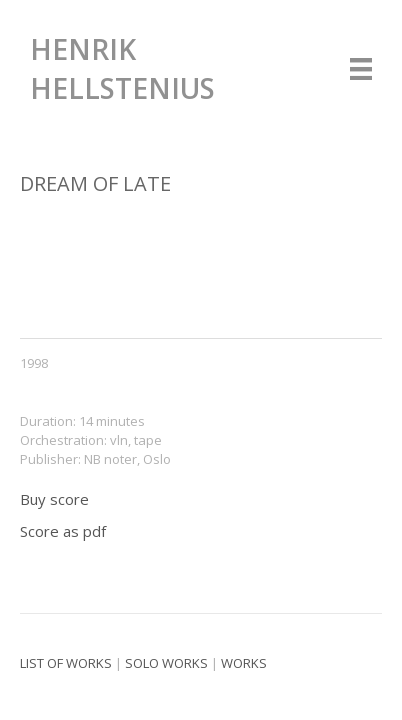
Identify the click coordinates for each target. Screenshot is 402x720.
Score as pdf (63, 531)
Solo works (166, 663)
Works (244, 663)
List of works (66, 663)
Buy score (54, 499)
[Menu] (361, 69)
